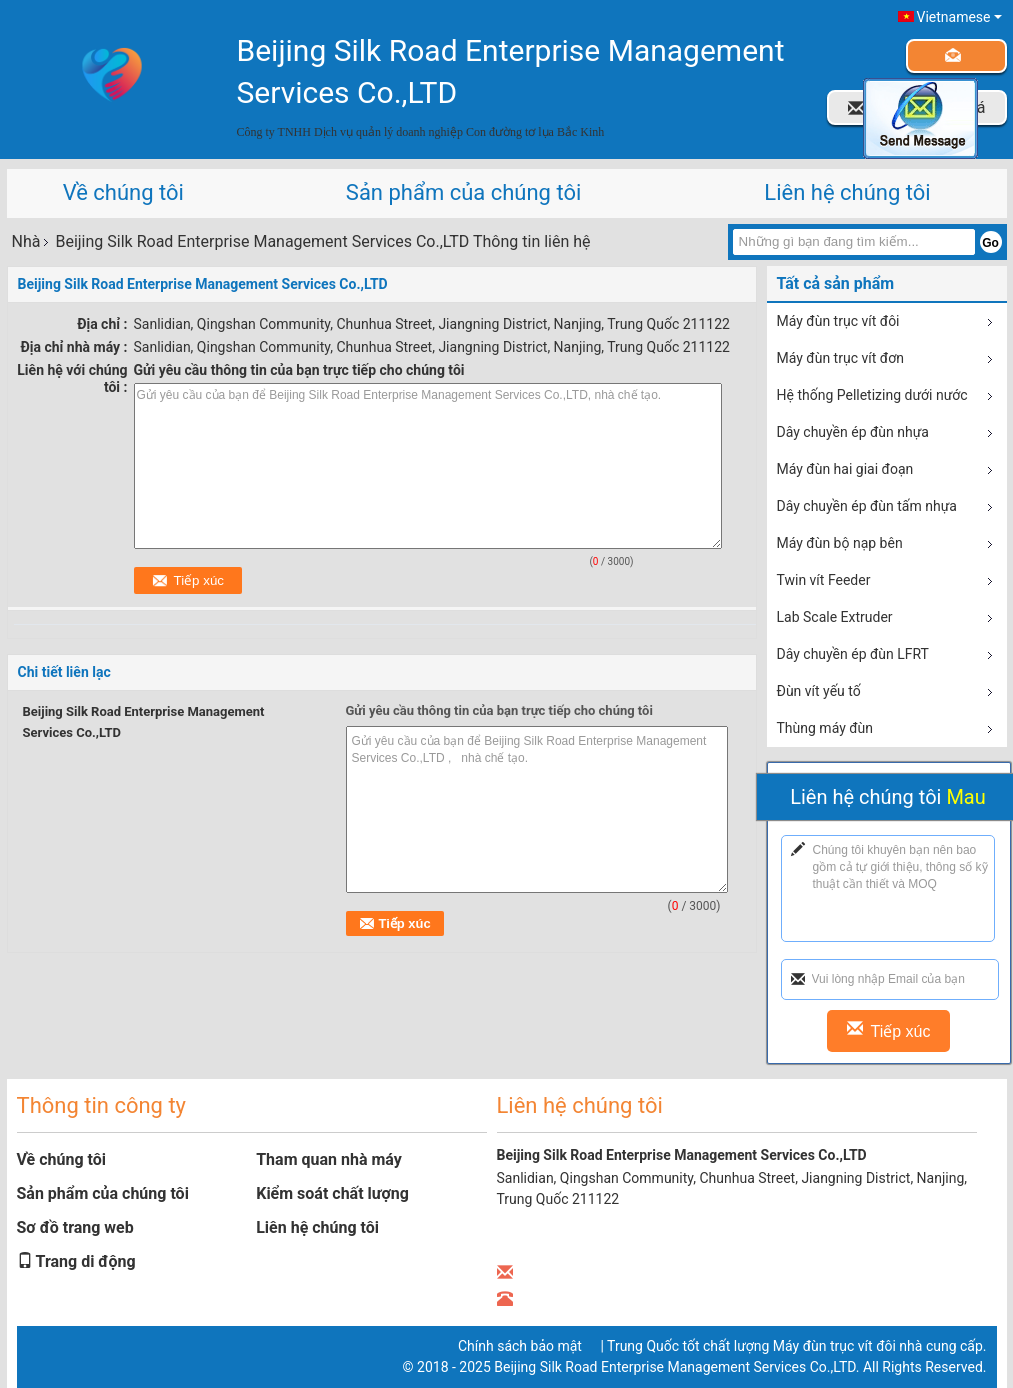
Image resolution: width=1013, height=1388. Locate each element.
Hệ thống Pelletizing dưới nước (872, 395)
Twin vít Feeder (824, 580)
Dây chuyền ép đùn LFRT (853, 654)
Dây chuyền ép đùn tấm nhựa (867, 506)
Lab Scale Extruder (835, 617)
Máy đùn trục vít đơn (840, 358)
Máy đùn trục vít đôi (838, 321)
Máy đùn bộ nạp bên (840, 543)
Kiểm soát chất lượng (332, 1193)
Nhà (26, 241)
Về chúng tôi (123, 192)
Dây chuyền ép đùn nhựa (853, 432)
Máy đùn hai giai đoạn (845, 469)
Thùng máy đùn (825, 728)
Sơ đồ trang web (75, 1227)
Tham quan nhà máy (329, 1159)
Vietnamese (958, 17)
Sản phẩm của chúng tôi (464, 192)
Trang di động (76, 1261)
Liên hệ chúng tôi (847, 192)
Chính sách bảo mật (520, 1346)
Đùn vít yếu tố (819, 691)
